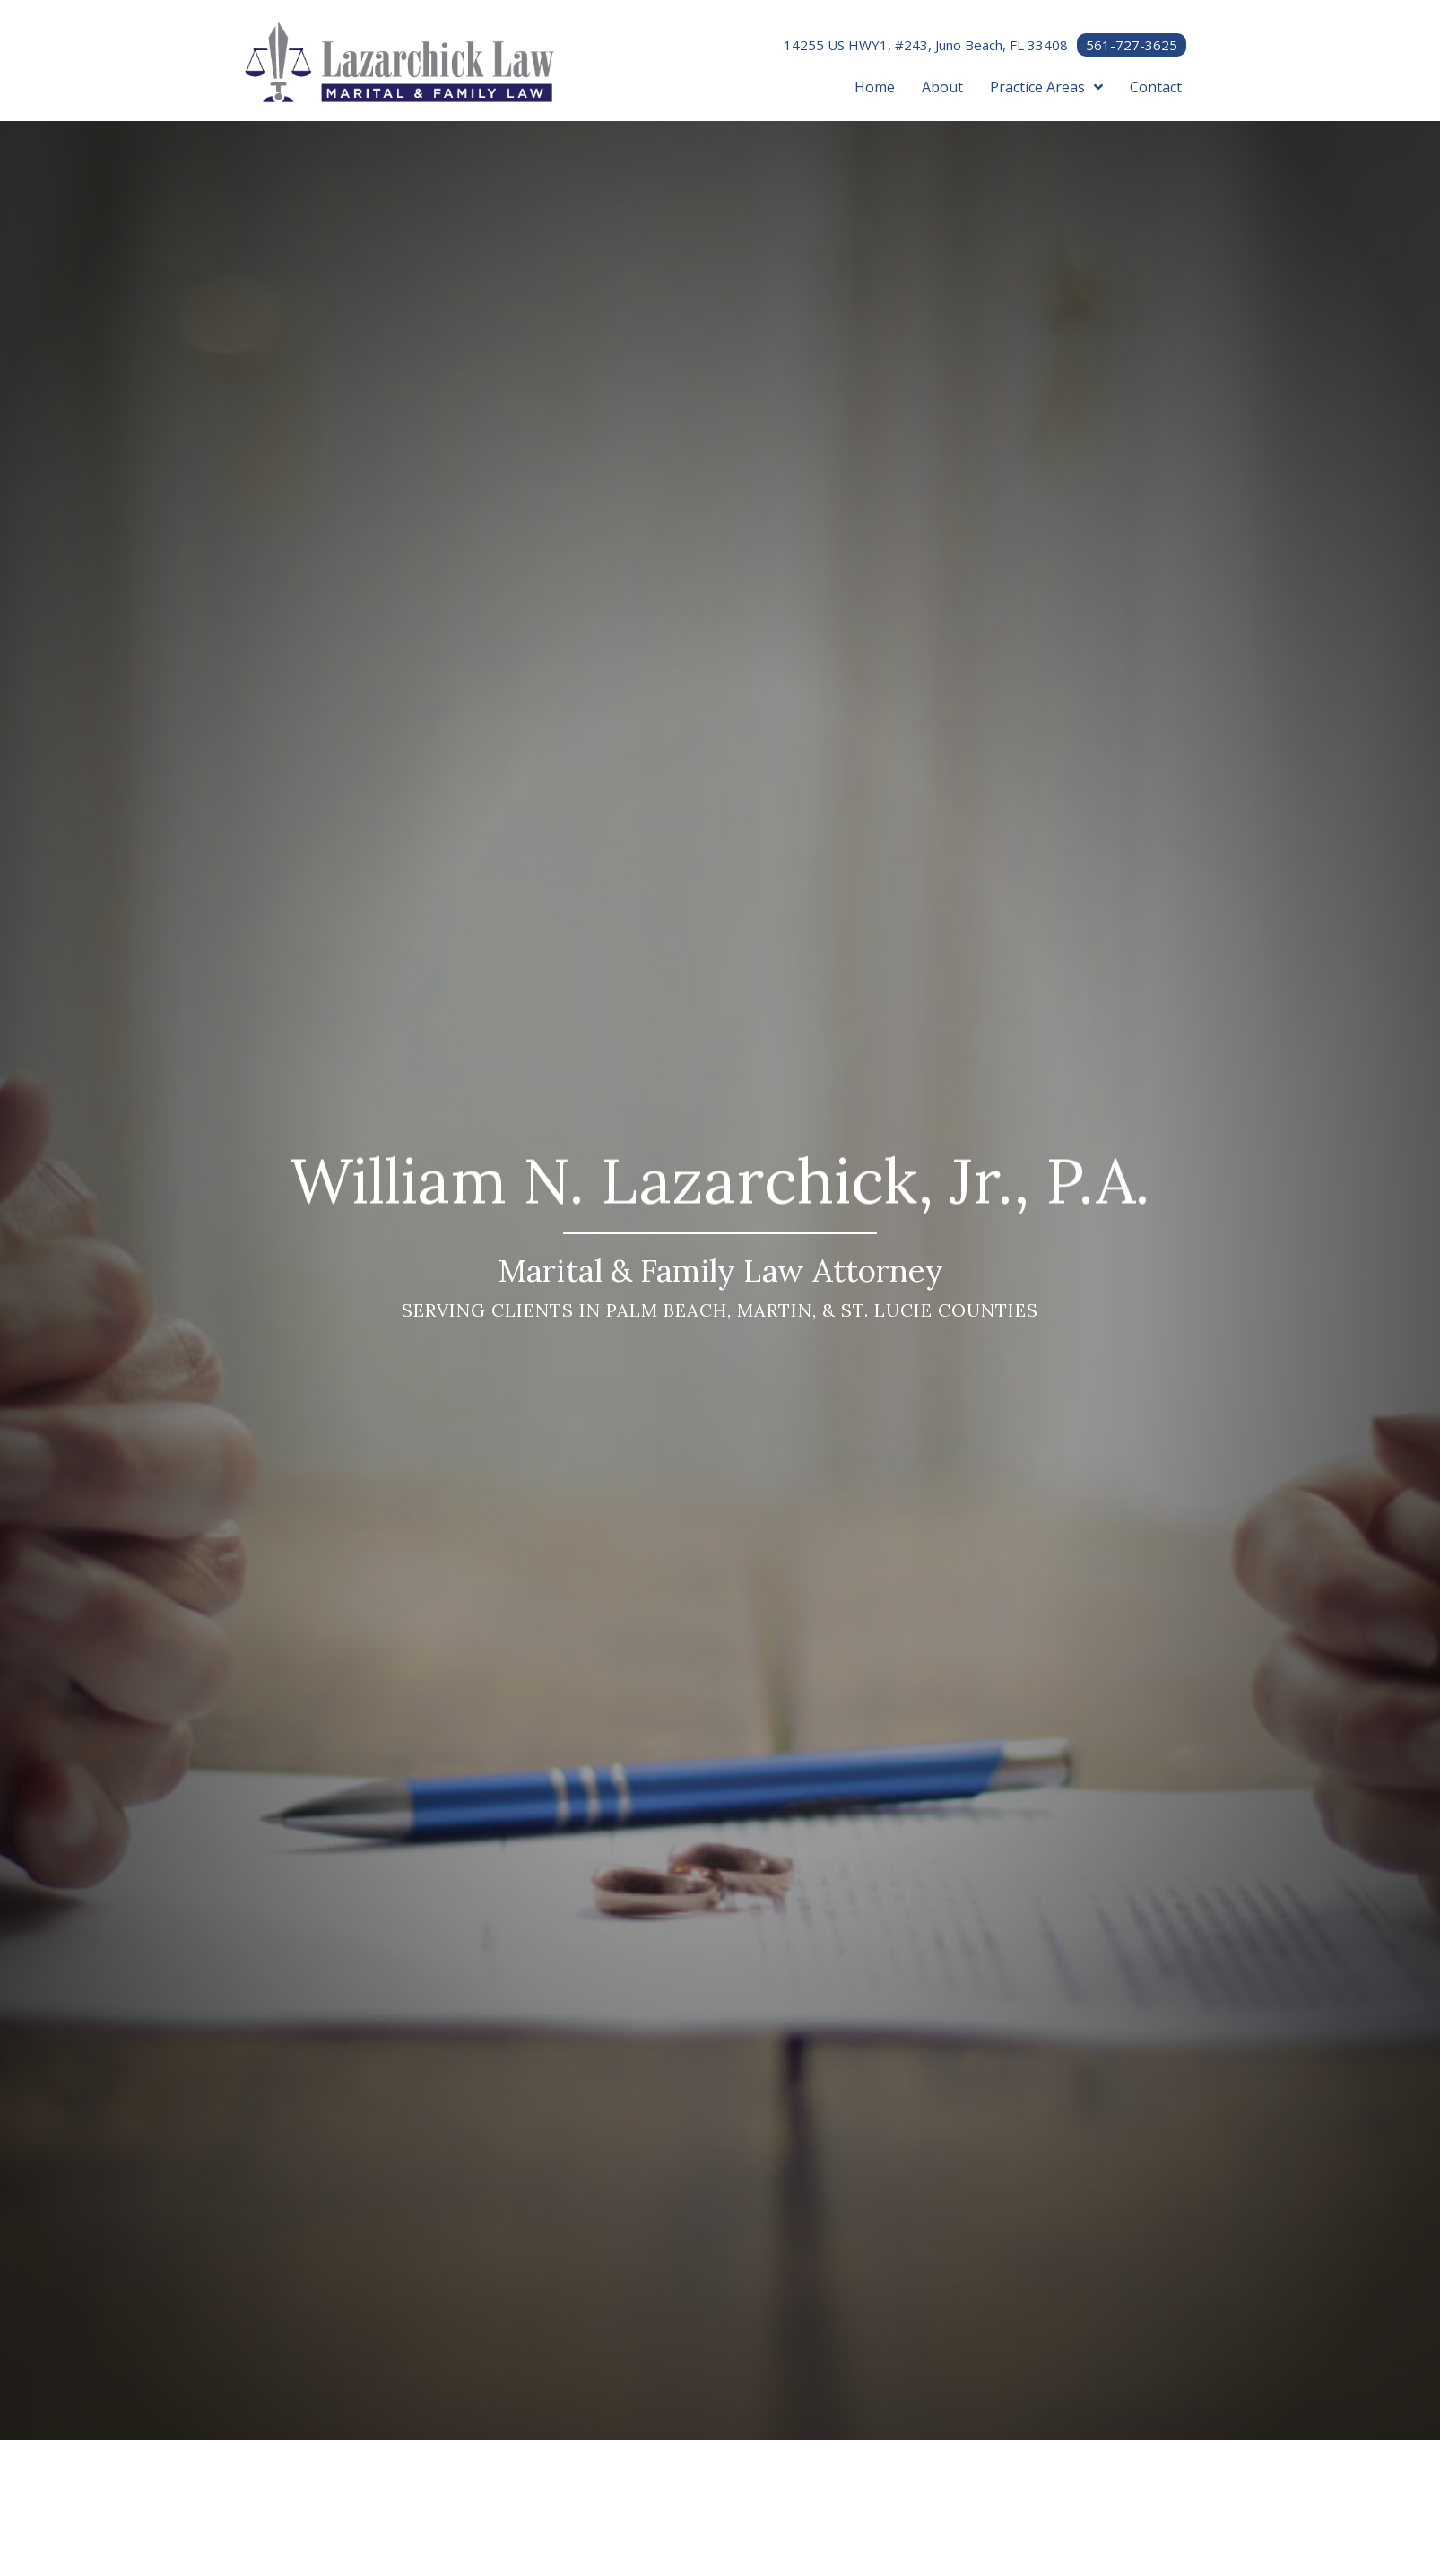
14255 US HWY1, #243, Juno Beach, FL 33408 (926, 45)
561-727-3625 (1131, 45)
